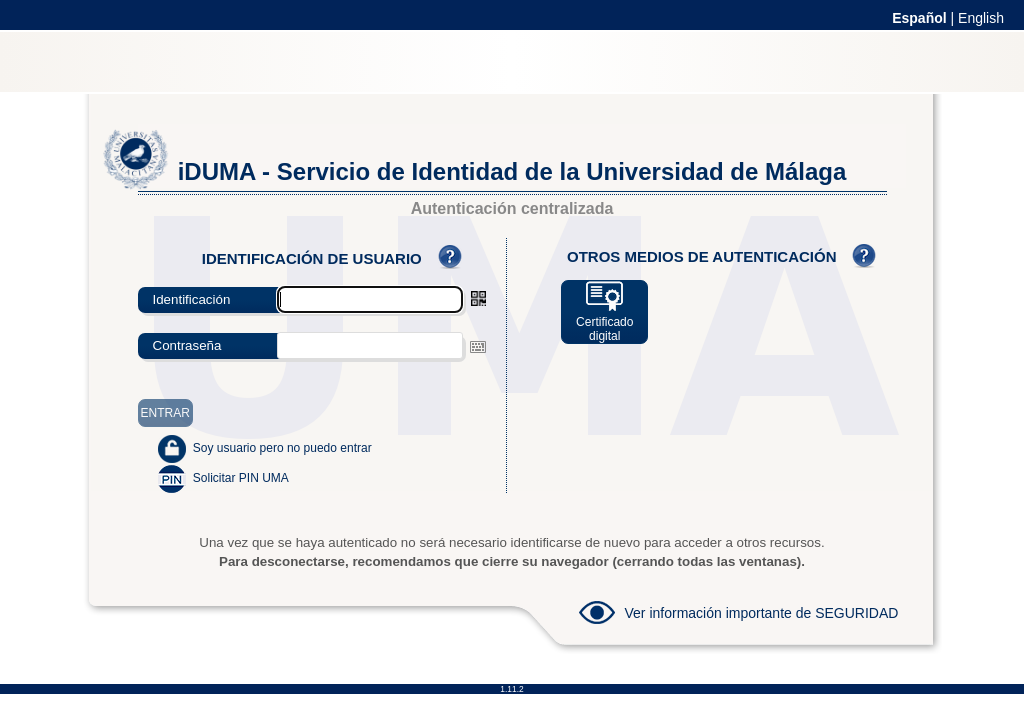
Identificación (192, 299)
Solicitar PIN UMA (241, 478)
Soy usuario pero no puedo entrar (282, 448)
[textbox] (370, 345)
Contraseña (187, 345)
